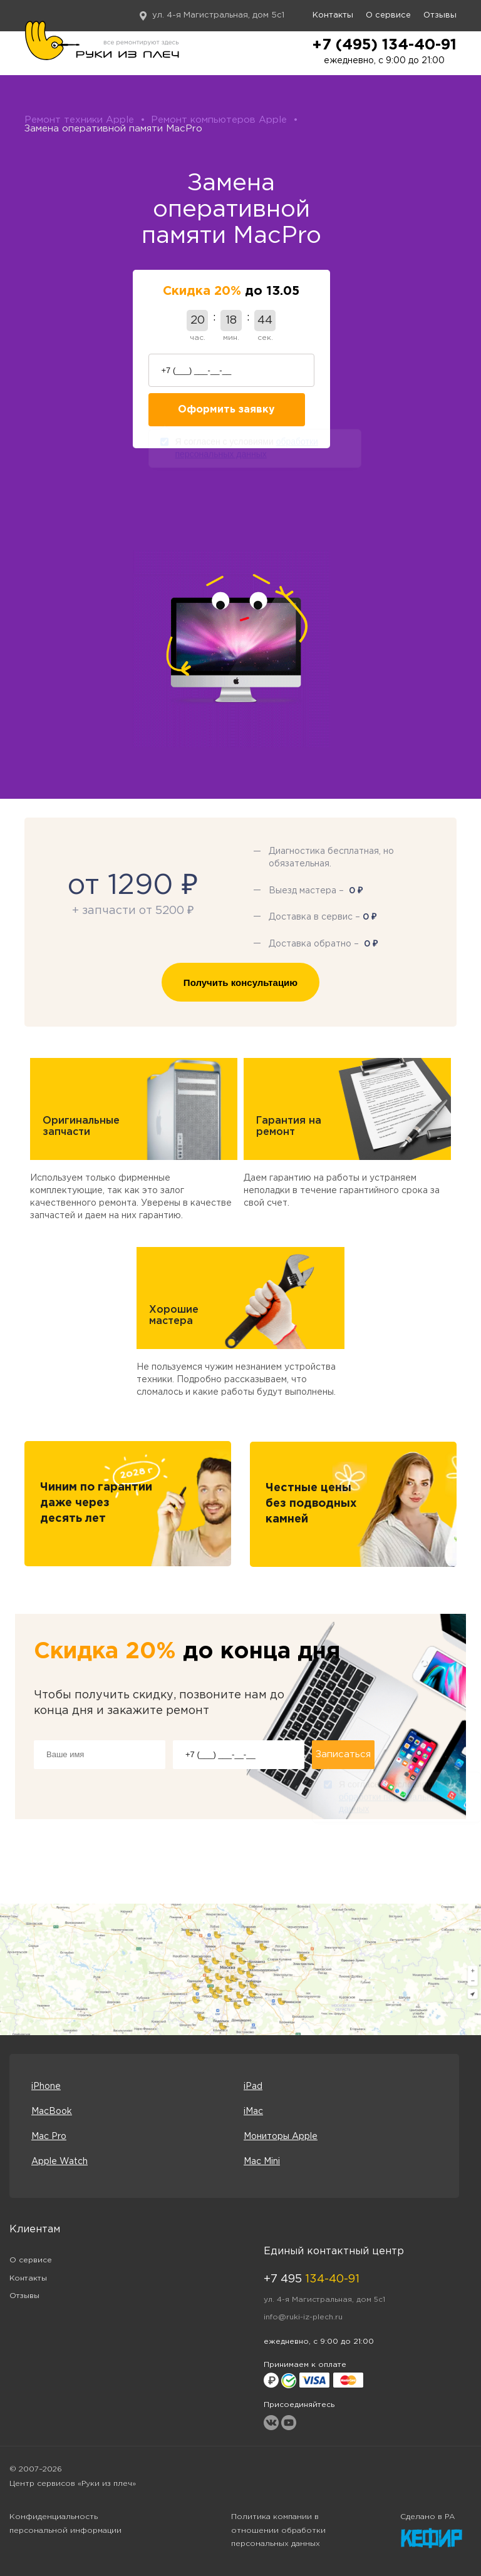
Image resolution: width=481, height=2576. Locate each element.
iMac (253, 2111)
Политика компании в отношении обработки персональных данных (278, 2530)
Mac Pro (48, 2136)
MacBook (51, 2111)
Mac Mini (262, 2161)
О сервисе (388, 15)
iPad (253, 2086)
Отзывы (440, 15)
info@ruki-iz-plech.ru (303, 2317)
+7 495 (311, 2279)
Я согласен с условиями (246, 450)
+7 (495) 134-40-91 (384, 45)
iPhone (46, 2086)
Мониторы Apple (281, 2136)
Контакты (333, 15)
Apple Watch (59, 2161)
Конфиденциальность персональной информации (65, 2523)
